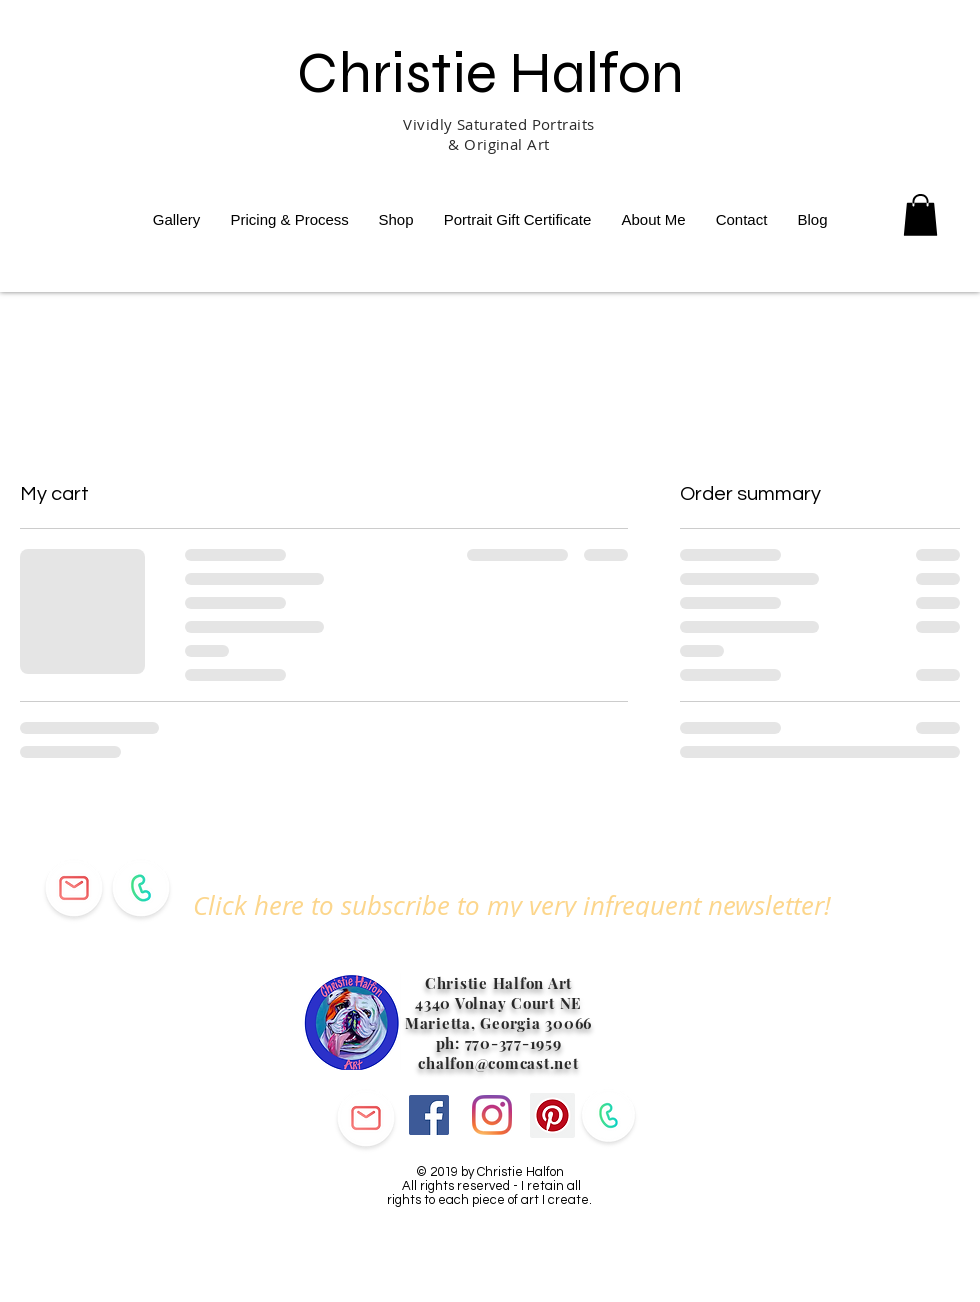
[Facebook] (429, 1115)
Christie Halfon (490, 72)
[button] (512, 905)
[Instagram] (492, 1115)
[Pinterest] (552, 1115)
